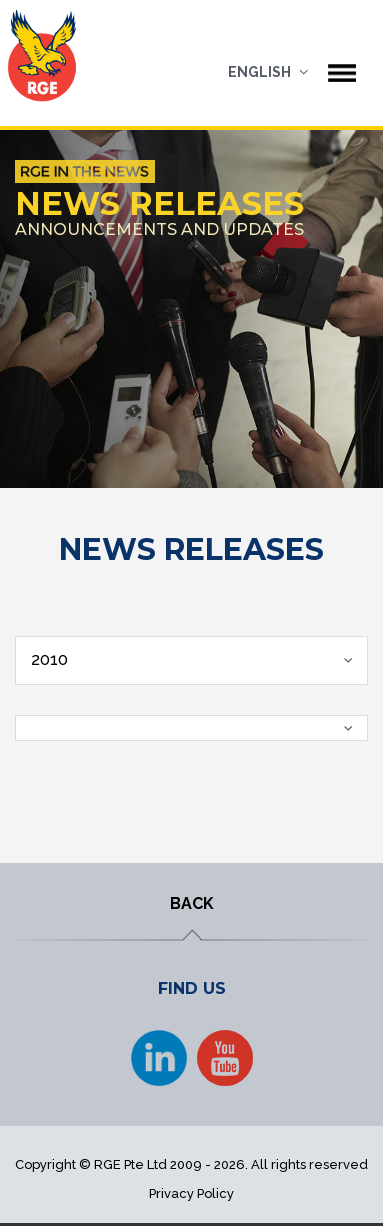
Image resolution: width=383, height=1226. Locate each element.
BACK (192, 903)
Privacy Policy (191, 1193)
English (259, 72)
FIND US (192, 988)
